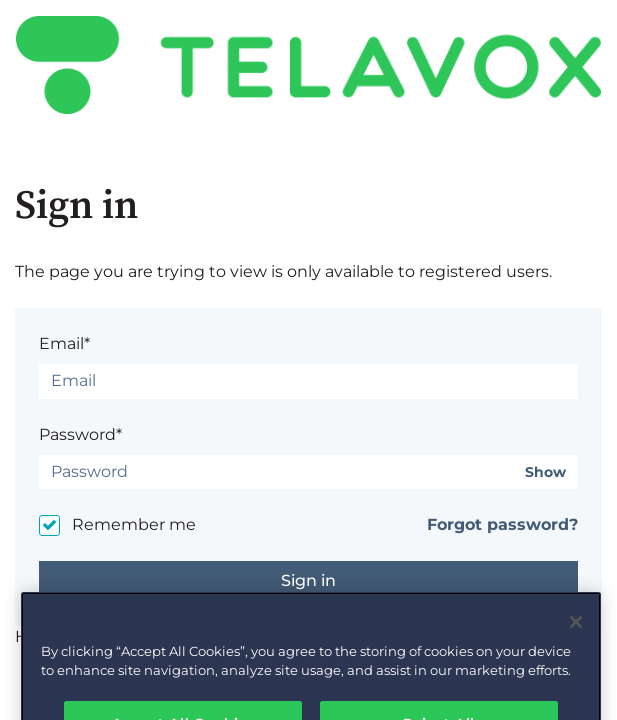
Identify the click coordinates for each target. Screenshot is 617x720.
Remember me (134, 524)
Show (545, 472)
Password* (80, 434)
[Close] (576, 635)
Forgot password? (502, 524)
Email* (64, 343)
